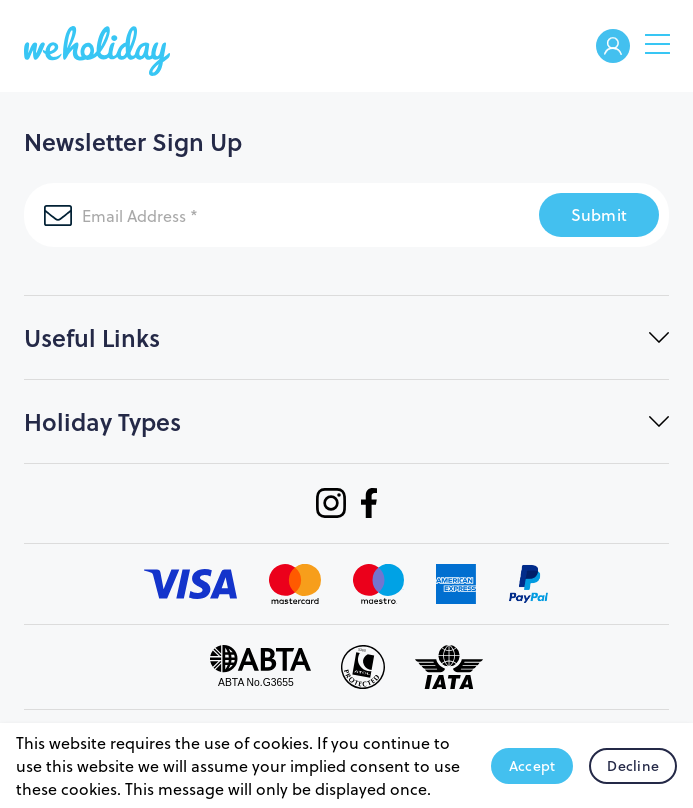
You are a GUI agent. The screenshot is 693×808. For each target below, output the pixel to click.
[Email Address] (281, 215)
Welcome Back (613, 47)
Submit (599, 214)
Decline (633, 766)
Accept (532, 766)
